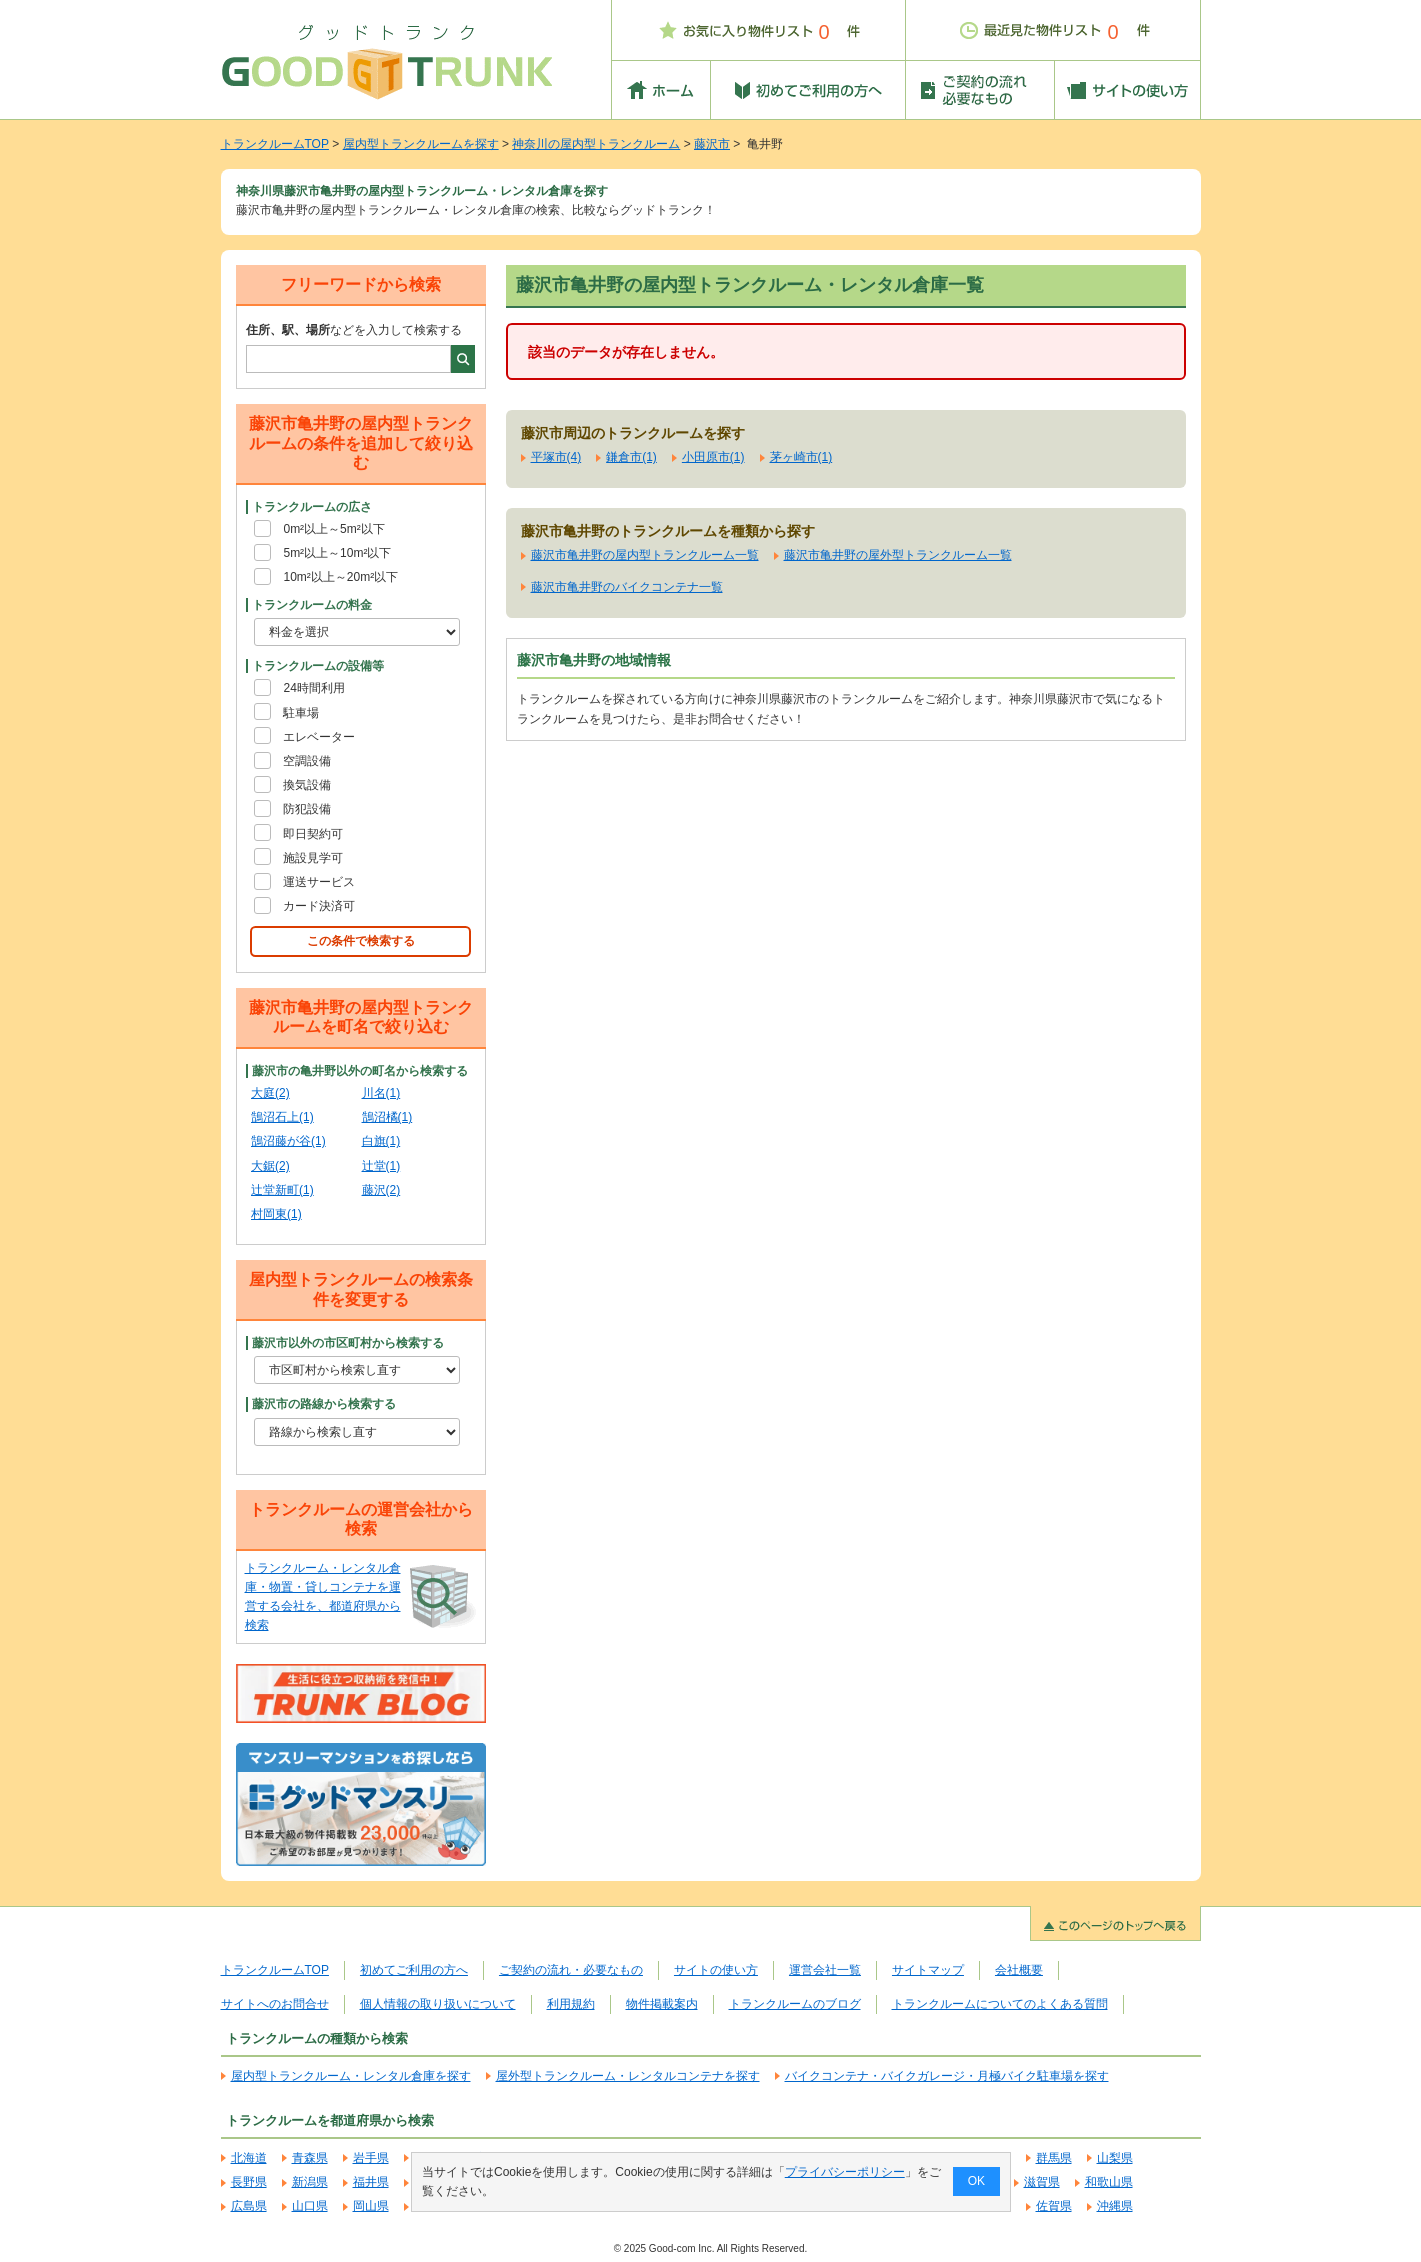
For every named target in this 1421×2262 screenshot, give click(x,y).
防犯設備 (307, 809)
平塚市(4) (556, 457)
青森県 (310, 2158)
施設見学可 (313, 858)
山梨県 (1115, 2158)
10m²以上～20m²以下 (340, 577)
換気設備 (307, 785)
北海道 (249, 2158)
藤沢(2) (381, 1190)
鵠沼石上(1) (282, 1117)
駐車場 (301, 713)
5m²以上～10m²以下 (337, 553)
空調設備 (307, 761)
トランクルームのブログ (795, 2004)
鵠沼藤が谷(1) (288, 1141)
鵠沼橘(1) (387, 1117)
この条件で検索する (361, 941)
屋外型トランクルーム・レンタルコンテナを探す (628, 2076)
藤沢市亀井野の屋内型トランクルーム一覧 (645, 555)
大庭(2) (270, 1093)
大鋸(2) (270, 1166)
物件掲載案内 (662, 2004)
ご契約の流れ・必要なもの (571, 1970)
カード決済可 (319, 906)
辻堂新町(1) (282, 1190)
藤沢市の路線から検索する (324, 1404)
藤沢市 (712, 144)
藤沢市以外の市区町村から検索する (348, 1343)
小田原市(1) (713, 457)
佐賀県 (1054, 2206)
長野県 (249, 2182)
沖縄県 (1115, 2206)
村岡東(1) (276, 1214)
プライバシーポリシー (844, 2172)
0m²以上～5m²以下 (333, 529)
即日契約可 (313, 834)
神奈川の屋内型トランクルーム (596, 144)
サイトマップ (928, 1970)
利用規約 (571, 2004)
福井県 (371, 2182)
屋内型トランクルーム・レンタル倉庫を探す (351, 2076)
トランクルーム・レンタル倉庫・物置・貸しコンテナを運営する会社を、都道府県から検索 (323, 1597)
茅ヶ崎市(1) (801, 457)
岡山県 (371, 2206)
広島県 (249, 2206)
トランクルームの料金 (312, 605)
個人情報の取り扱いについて (438, 2004)
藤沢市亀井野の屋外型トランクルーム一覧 (898, 555)
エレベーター (319, 737)
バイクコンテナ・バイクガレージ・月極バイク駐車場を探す (947, 2076)
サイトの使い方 (716, 1970)
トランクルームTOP (275, 144)
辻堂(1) (381, 1166)
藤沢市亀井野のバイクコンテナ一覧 (627, 587)
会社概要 (1019, 1970)
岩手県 (371, 2158)
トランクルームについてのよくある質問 (1000, 2004)
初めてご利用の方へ (414, 1970)
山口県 (310, 2206)
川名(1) (381, 1093)
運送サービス (319, 882)
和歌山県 (1109, 2182)
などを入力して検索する (354, 330)
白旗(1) (381, 1141)
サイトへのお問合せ (275, 2004)
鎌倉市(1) (631, 457)
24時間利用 (313, 688)
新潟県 (310, 2182)
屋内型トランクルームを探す (421, 144)
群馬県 (1054, 2158)
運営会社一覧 (825, 1970)
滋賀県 (1042, 2182)
